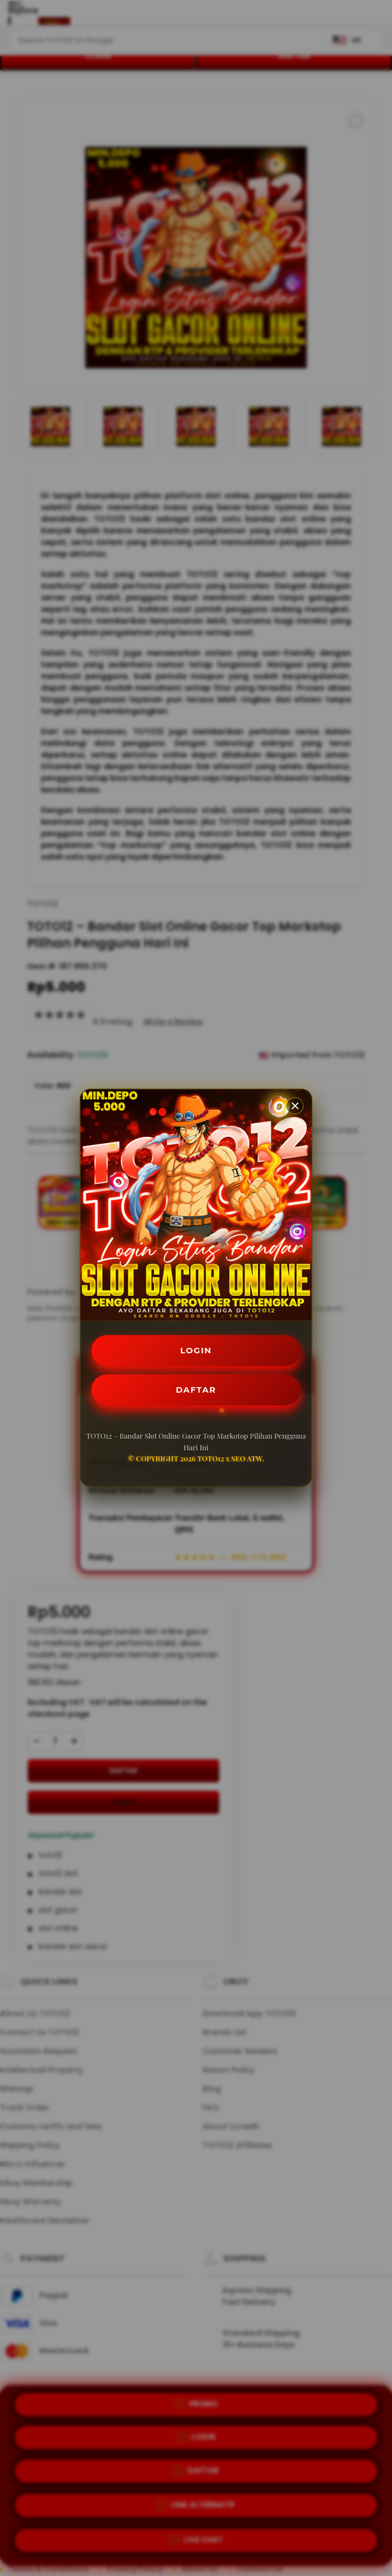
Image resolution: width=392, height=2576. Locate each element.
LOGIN (196, 1349)
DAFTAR (196, 1390)
